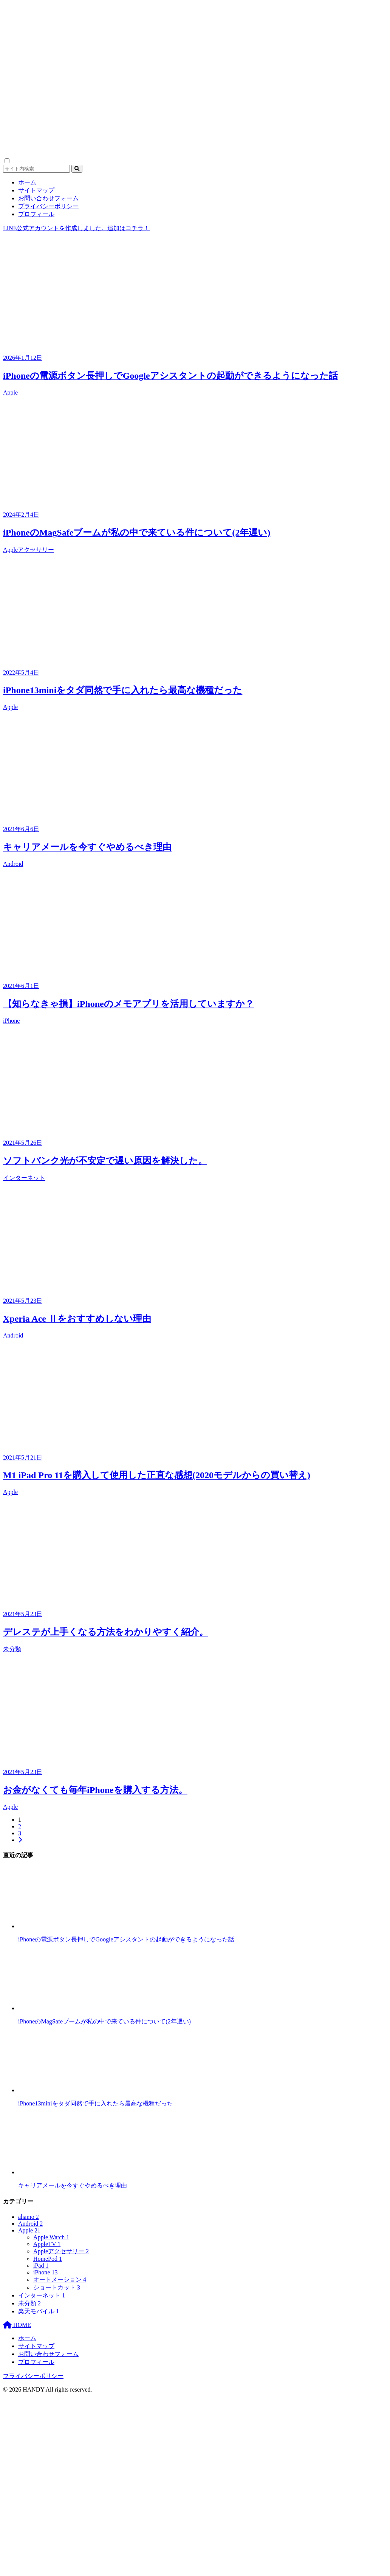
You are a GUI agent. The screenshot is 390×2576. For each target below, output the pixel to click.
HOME (17, 2325)
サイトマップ (36, 190)
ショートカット (56, 2287)
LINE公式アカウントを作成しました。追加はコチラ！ (76, 228)
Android (13, 864)
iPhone (11, 1020)
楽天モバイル (38, 2311)
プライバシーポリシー (48, 206)
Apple (10, 392)
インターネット (24, 1178)
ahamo (28, 2217)
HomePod (47, 2259)
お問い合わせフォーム (48, 198)
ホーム (27, 182)
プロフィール (36, 214)
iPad (40, 2265)
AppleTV (46, 2244)
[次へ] (20, 1840)
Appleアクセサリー (28, 549)
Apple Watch (51, 2237)
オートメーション (59, 2279)
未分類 (12, 1649)
